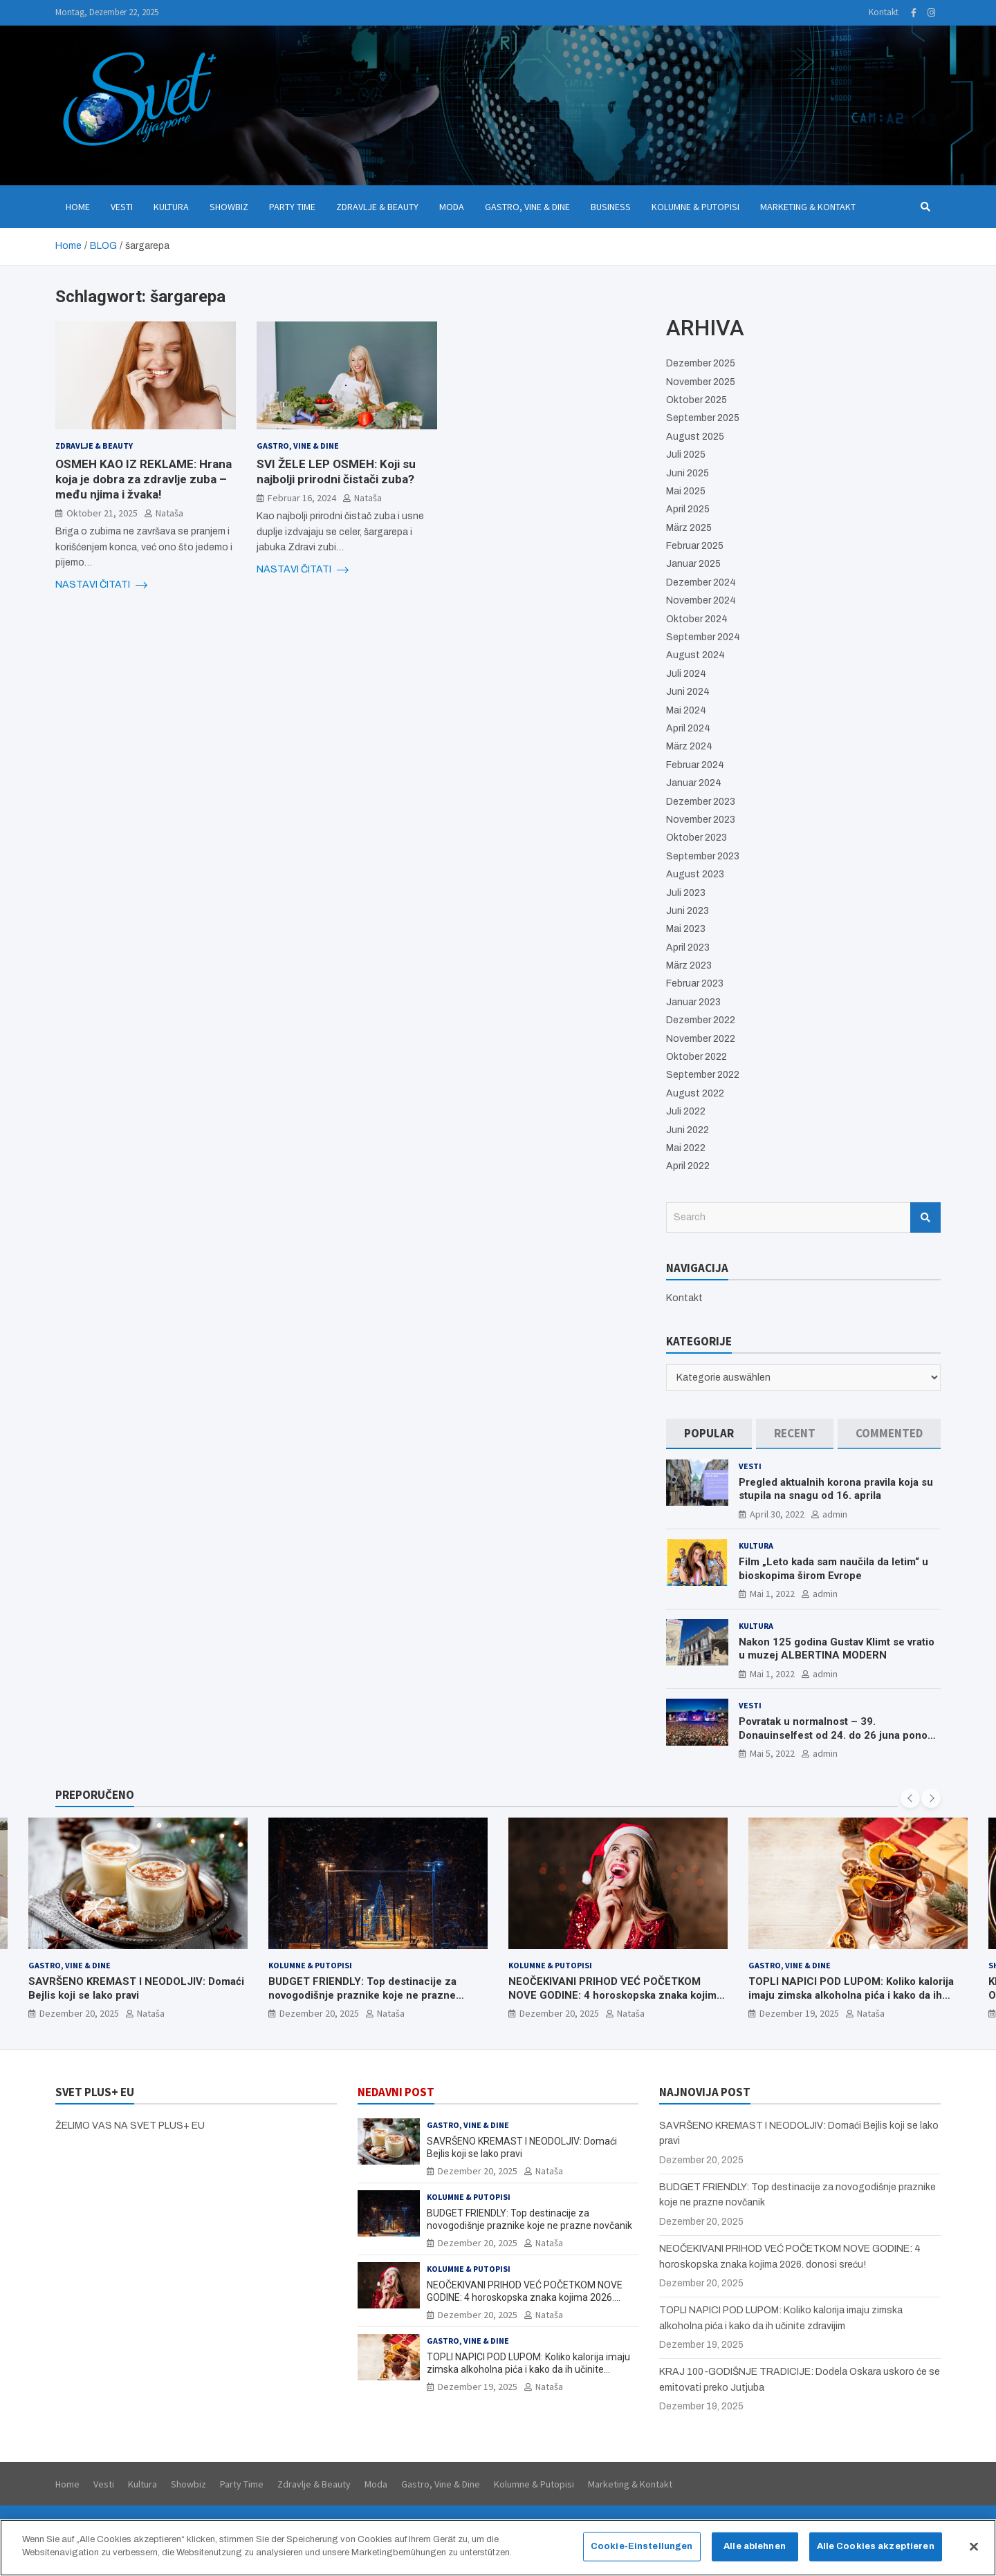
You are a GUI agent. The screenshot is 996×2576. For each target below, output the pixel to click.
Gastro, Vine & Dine (527, 206)
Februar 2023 (694, 983)
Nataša (169, 513)
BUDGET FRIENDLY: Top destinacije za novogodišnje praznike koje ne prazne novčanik (362, 1995)
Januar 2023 (693, 1002)
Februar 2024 (695, 765)
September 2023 (702, 856)
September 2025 (702, 418)
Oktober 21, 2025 (102, 513)
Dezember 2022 (700, 1020)
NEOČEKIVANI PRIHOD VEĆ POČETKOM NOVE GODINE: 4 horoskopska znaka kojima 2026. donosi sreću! (615, 1995)
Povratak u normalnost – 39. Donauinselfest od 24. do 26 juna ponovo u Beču (839, 1735)
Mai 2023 (686, 929)
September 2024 (703, 637)
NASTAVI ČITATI (101, 584)
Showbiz (229, 206)
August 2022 (695, 1093)
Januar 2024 (693, 783)
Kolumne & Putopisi (695, 206)
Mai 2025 (686, 491)
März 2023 (689, 965)
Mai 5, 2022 (772, 1753)
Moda (451, 206)
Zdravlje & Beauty (377, 206)
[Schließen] (974, 2554)
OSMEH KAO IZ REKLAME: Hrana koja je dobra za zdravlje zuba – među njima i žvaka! (143, 479)
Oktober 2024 (697, 619)
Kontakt (883, 12)
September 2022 (702, 1075)
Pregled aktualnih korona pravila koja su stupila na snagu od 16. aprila (836, 1489)
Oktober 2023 (696, 837)
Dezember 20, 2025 (79, 2013)
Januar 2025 (693, 564)
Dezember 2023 (700, 801)
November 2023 (700, 819)
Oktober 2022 (696, 1057)
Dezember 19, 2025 (799, 2013)
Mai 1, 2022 (772, 1593)
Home (78, 206)
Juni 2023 (687, 911)
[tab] (709, 1433)
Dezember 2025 (700, 363)
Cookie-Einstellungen (642, 2553)
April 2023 (688, 947)
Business (611, 206)
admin (834, 1514)
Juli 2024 (686, 674)
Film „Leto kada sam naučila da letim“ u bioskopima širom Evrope (833, 1569)
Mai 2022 (686, 1148)
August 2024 (695, 655)
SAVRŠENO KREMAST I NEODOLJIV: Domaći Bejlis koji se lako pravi (136, 1988)
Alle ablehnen (754, 2553)
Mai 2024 (686, 710)
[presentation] (910, 1798)
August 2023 (695, 874)
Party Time (292, 206)
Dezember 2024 (701, 582)
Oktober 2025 (696, 400)
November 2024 (701, 600)
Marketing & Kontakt (808, 206)
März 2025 (689, 528)
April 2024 (688, 728)
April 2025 (688, 509)
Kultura (171, 206)
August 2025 (695, 436)
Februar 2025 (694, 546)
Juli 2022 (686, 1111)
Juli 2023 (686, 893)
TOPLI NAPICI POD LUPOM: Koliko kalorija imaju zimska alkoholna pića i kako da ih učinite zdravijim (851, 1995)
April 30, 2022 (777, 1514)
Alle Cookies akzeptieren (875, 2553)
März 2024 (689, 746)
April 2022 (688, 1166)
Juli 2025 (686, 454)
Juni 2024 (688, 692)
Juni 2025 (687, 473)
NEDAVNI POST (396, 2092)
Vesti (122, 206)
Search (925, 1217)
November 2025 (700, 382)
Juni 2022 (687, 1130)
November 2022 (700, 1039)
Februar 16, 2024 (302, 498)
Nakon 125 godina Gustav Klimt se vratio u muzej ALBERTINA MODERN (836, 1649)
